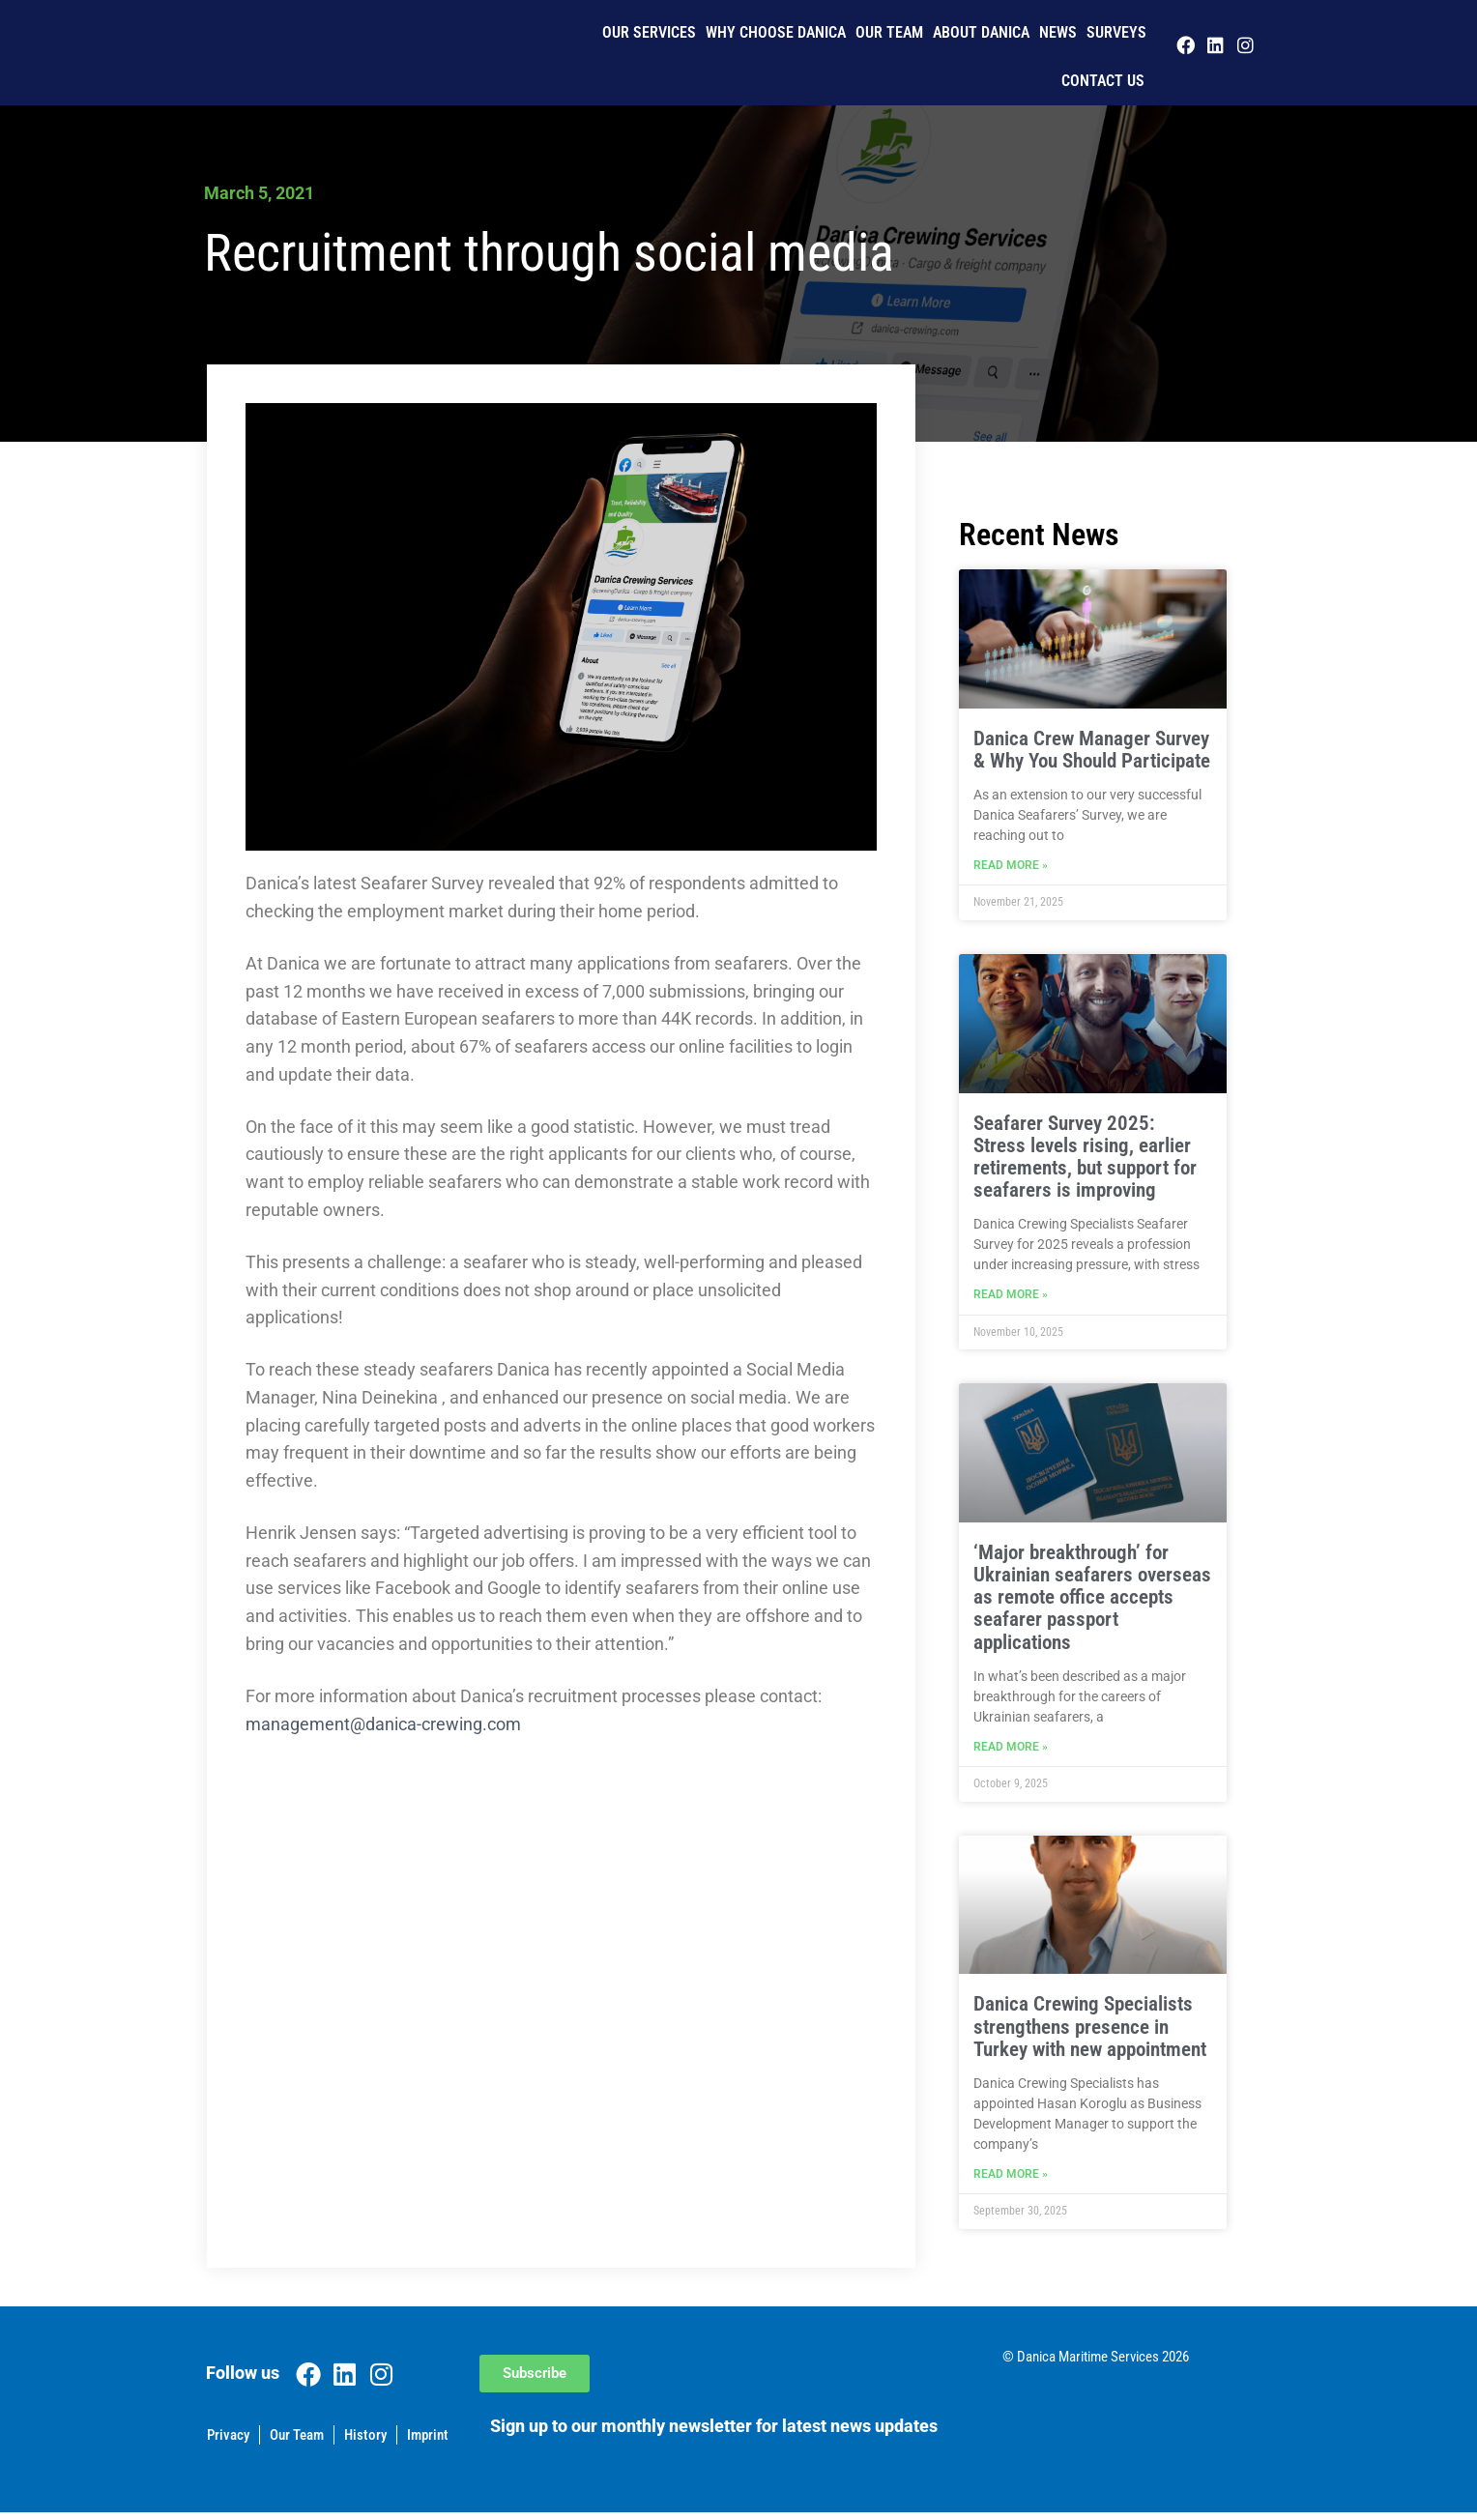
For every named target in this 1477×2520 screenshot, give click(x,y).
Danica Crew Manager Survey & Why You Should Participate (1091, 749)
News (1058, 32)
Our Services (649, 32)
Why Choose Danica (776, 32)
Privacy (228, 2442)
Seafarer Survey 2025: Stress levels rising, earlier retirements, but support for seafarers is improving (1085, 1158)
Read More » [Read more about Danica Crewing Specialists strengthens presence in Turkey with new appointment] (1010, 2181)
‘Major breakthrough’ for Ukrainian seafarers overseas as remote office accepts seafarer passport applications (1092, 1601)
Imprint (428, 2442)
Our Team (889, 32)
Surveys (1116, 32)
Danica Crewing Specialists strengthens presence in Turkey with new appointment (1089, 2032)
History (365, 2442)
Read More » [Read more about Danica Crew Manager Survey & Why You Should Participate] (1010, 867)
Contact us (1102, 81)
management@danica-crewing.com (383, 1724)
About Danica (981, 32)
